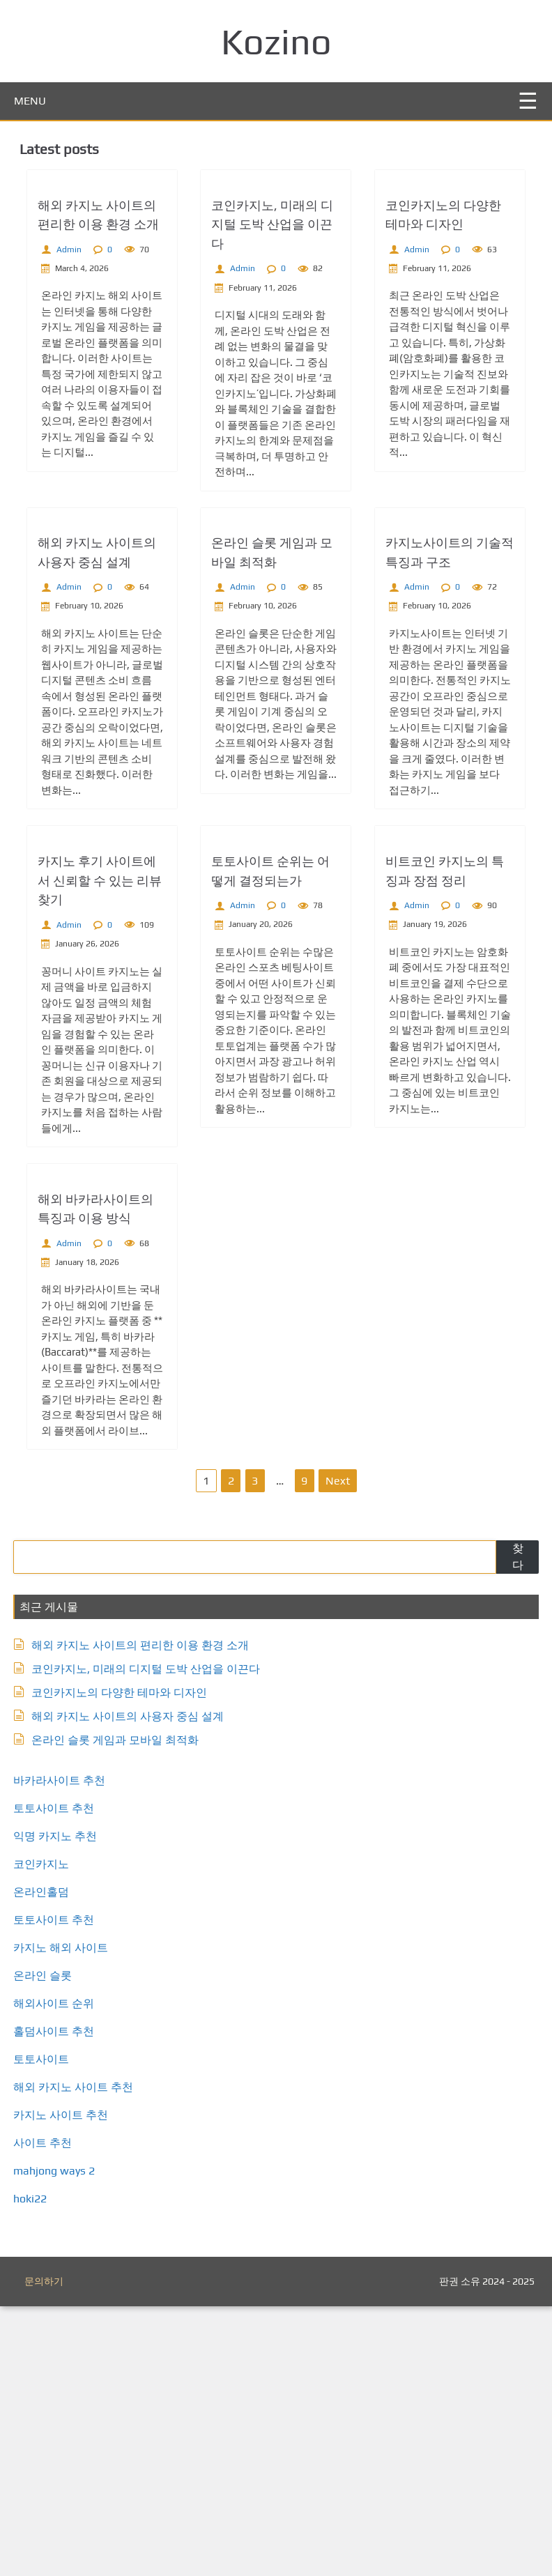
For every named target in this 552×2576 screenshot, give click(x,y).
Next (337, 1749)
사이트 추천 (46, 2412)
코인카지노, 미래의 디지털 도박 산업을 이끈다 (273, 292)
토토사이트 (45, 2329)
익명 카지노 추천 (59, 2106)
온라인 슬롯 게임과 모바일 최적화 (119, 2009)
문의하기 (43, 2550)
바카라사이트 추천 (63, 2050)
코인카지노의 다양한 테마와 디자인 (123, 1962)
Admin (71, 317)
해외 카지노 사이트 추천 (77, 2356)
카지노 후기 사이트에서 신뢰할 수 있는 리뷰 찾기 (102, 1083)
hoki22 (34, 2468)
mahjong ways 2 (58, 2440)
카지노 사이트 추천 (64, 2384)
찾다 (513, 1826)
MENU (30, 100)
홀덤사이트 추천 (57, 2301)
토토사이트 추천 (57, 2078)
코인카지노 (45, 2133)
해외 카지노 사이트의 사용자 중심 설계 (132, 1986)
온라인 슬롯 (46, 2245)
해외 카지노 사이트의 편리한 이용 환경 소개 (144, 1915)
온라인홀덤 (45, 2161)
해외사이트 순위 (57, 2273)
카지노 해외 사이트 (64, 2217)
